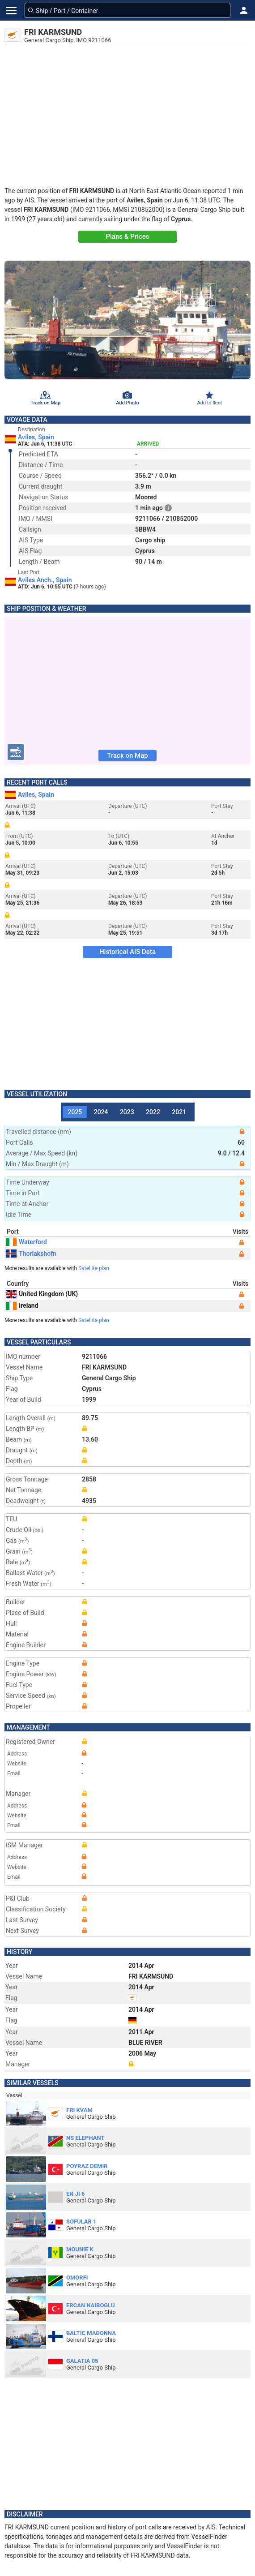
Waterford (26, 1242)
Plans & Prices (127, 236)
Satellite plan (93, 1268)
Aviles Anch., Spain (45, 580)
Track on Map (127, 755)
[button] (244, 10)
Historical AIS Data (127, 952)
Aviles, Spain (36, 437)
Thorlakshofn (31, 1253)
